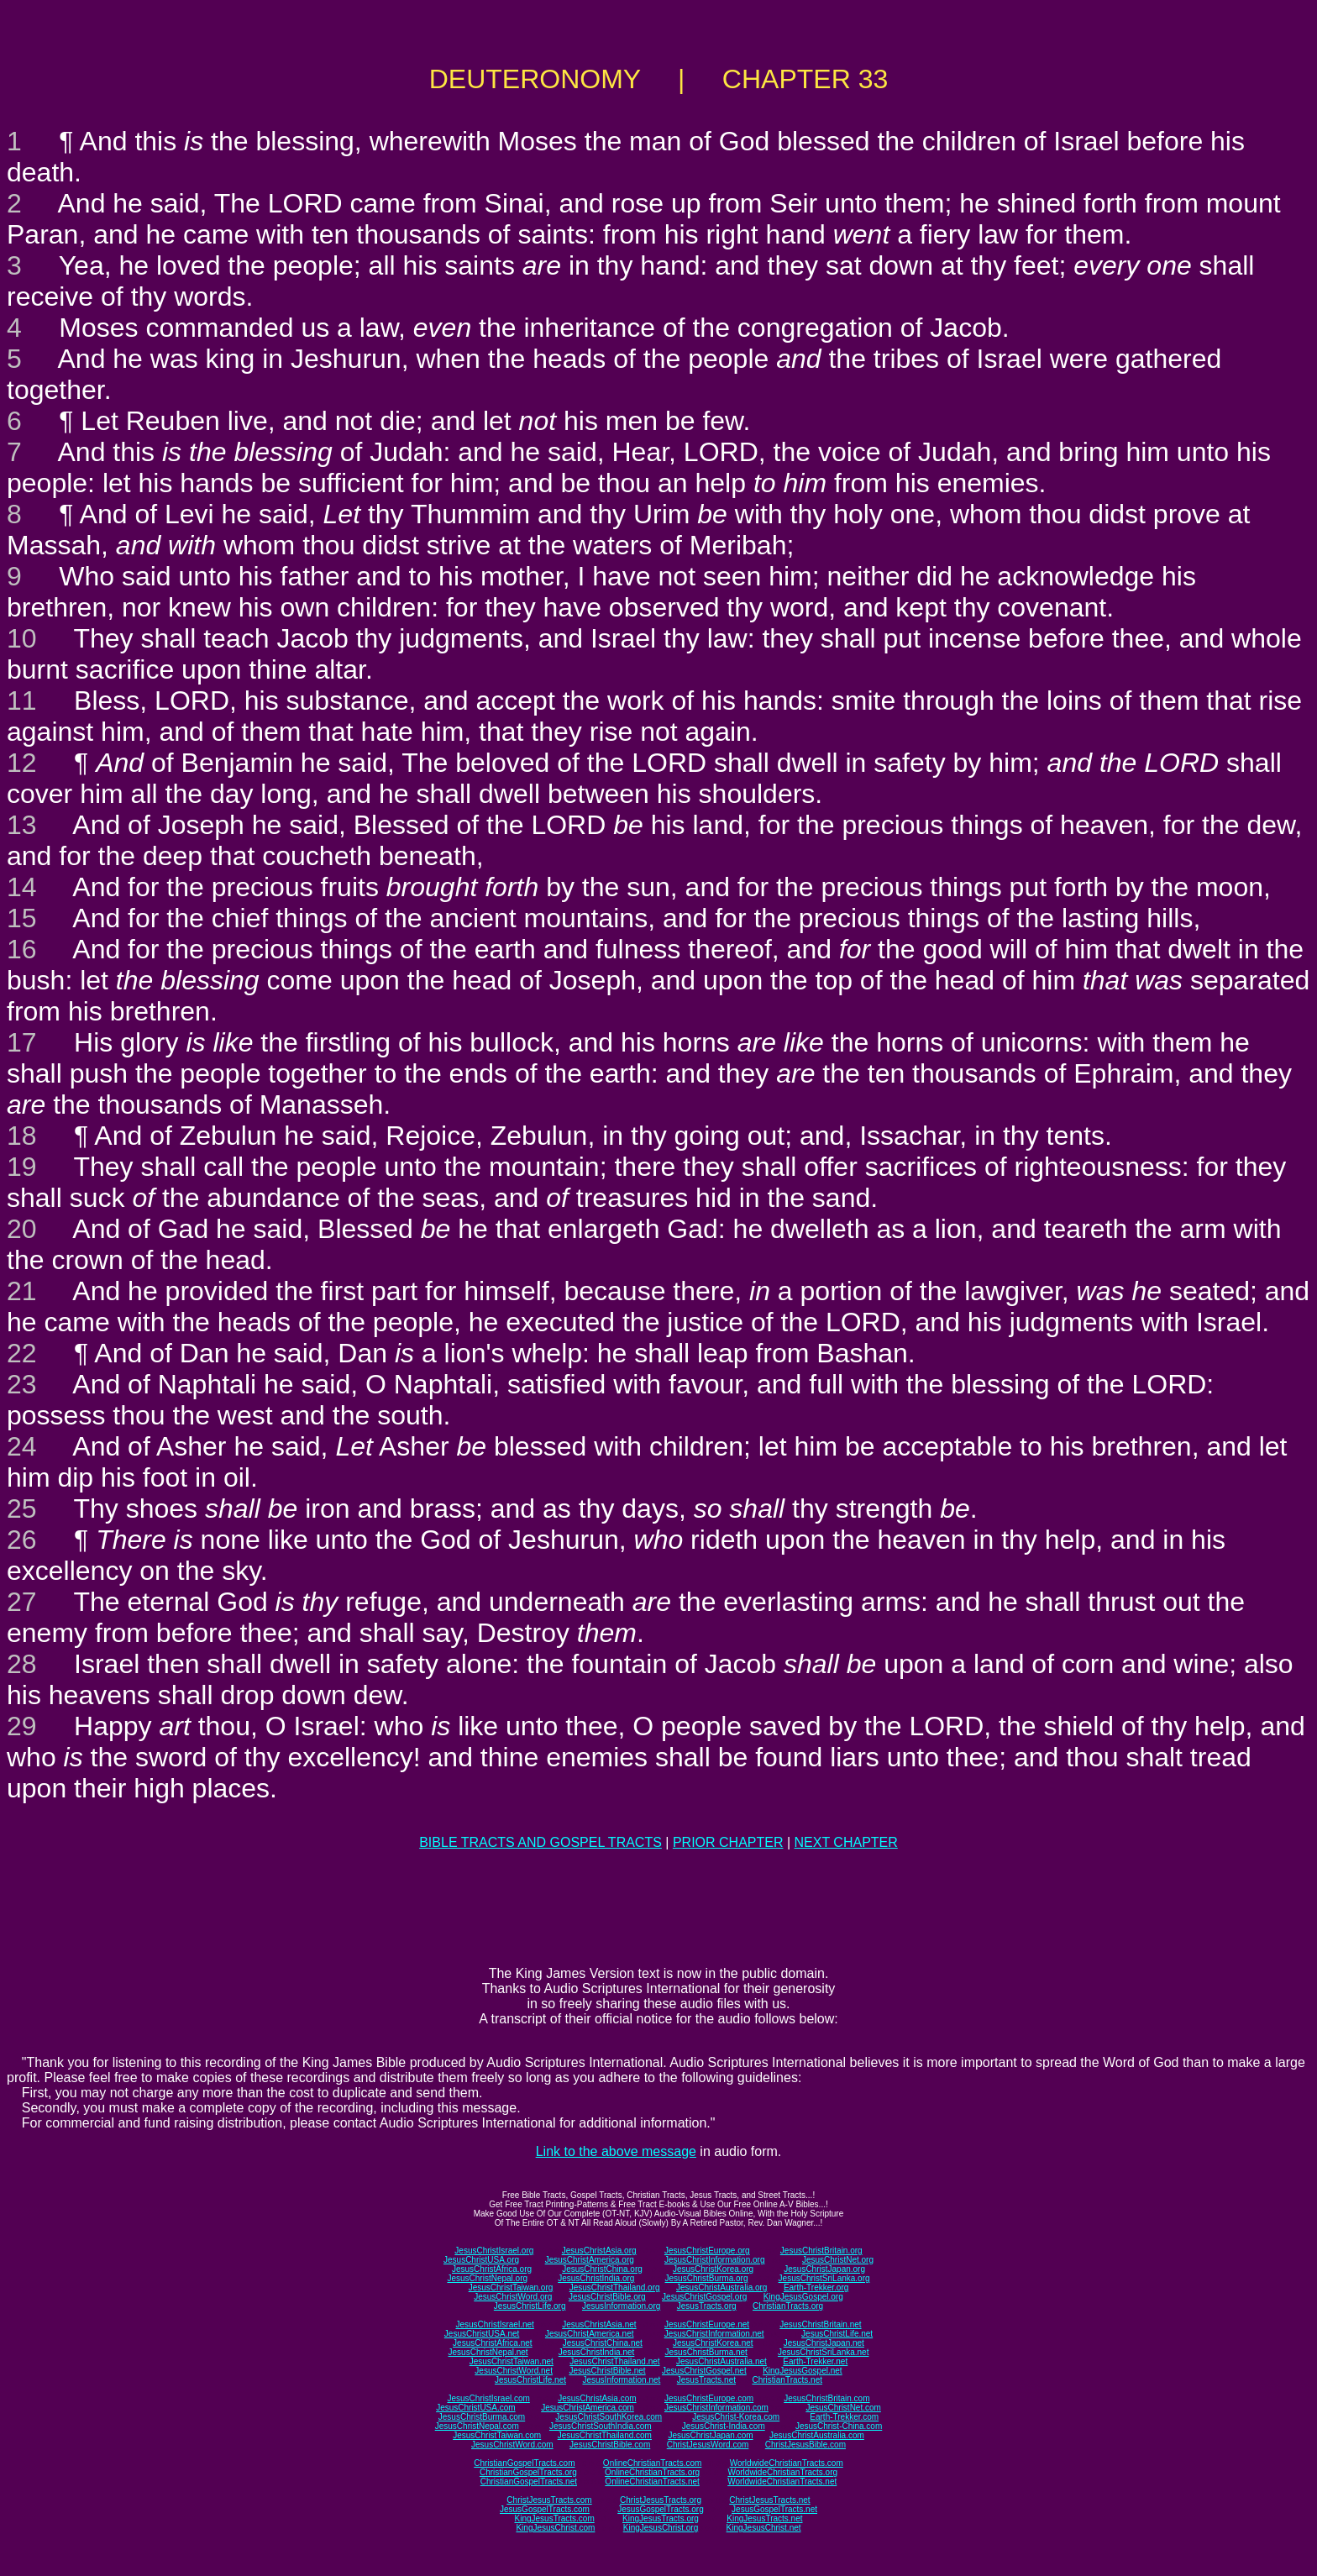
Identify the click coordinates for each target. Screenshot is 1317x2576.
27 (22, 1602)
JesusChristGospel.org (704, 2296)
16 (22, 949)
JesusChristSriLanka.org (824, 2278)
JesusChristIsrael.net (494, 2324)
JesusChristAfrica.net (492, 2343)
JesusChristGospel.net (704, 2370)
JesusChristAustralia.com (816, 2435)
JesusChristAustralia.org (721, 2287)
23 (22, 1384)
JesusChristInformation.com (716, 2407)
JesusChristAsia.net (599, 2324)
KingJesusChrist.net (764, 2527)
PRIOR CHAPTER (728, 1842)
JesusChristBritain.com (826, 2398)
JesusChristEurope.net (706, 2324)
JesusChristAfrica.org (492, 2269)
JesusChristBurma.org (706, 2278)
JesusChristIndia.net (597, 2352)
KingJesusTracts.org (660, 2518)
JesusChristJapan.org (824, 2269)
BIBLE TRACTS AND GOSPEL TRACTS (540, 1842)
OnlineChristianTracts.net (652, 2481)
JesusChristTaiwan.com (497, 2435)
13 (22, 825)
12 (22, 763)
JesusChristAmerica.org (589, 2259)
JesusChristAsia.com (597, 2398)
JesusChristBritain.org (821, 2250)
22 (22, 1353)
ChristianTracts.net (787, 2380)
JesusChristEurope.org (707, 2250)
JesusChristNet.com (842, 2407)
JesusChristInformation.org (714, 2259)
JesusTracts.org (707, 2306)
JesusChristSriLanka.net (823, 2352)
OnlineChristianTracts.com (652, 2463)
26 (22, 1539)
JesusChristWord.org (513, 2296)
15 (22, 918)
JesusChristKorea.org (713, 2269)
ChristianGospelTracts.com (524, 2463)
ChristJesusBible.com (805, 2444)
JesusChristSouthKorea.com (608, 2416)
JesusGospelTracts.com (545, 2509)
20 (22, 1229)
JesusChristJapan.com (710, 2435)
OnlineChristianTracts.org (652, 2472)
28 (22, 1664)
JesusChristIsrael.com (488, 2398)
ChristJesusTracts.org (660, 2500)
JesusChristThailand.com (605, 2435)
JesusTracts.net (706, 2380)
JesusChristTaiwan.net (512, 2361)
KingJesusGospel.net (802, 2370)
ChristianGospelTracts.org (528, 2472)
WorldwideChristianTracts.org (782, 2472)
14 (22, 887)
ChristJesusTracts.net (769, 2500)
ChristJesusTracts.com (548, 2500)
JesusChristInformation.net (714, 2333)
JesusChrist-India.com (723, 2426)
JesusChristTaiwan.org (511, 2287)
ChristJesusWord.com (708, 2444)
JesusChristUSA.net (481, 2333)
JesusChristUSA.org (481, 2259)
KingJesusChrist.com (555, 2527)
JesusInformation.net (621, 2380)
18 (22, 1135)
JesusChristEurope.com (708, 2398)
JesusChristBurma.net (706, 2352)
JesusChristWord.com (512, 2444)
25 (22, 1508)
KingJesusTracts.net (764, 2518)
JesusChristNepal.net (488, 2352)
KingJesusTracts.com (555, 2518)
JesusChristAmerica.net (589, 2333)
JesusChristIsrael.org (493, 2250)
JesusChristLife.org (530, 2306)
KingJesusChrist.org (660, 2527)
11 (22, 700)
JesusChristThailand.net (614, 2361)
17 (22, 1042)
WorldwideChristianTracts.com (786, 2463)
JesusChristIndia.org (596, 2278)
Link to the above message (616, 2151)
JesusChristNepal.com (477, 2426)
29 (22, 1726)
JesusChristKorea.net (713, 2343)
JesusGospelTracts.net (774, 2509)
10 (22, 638)
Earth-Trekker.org (816, 2287)
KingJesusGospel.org (803, 2296)
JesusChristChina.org (602, 2269)
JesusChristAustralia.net (721, 2361)
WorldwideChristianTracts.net (782, 2481)
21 (22, 1291)
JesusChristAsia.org (599, 2250)
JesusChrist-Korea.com (735, 2416)
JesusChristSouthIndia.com (600, 2426)
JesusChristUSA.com (475, 2407)
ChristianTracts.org (788, 2306)
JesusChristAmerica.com (587, 2407)
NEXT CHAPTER (846, 1842)
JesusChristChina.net (603, 2343)
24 (22, 1446)
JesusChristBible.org (607, 2296)
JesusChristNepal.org (487, 2278)
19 (22, 1167)
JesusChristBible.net (607, 2370)
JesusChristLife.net (837, 2333)
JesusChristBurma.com (481, 2416)
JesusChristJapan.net (824, 2343)
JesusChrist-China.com (838, 2426)
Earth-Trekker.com (844, 2416)
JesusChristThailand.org (614, 2287)
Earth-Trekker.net (815, 2361)
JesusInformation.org (621, 2306)
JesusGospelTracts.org (660, 2509)
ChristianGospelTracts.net (528, 2481)
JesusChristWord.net (514, 2370)
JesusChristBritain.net (820, 2324)
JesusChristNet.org (838, 2259)
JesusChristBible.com (609, 2444)
